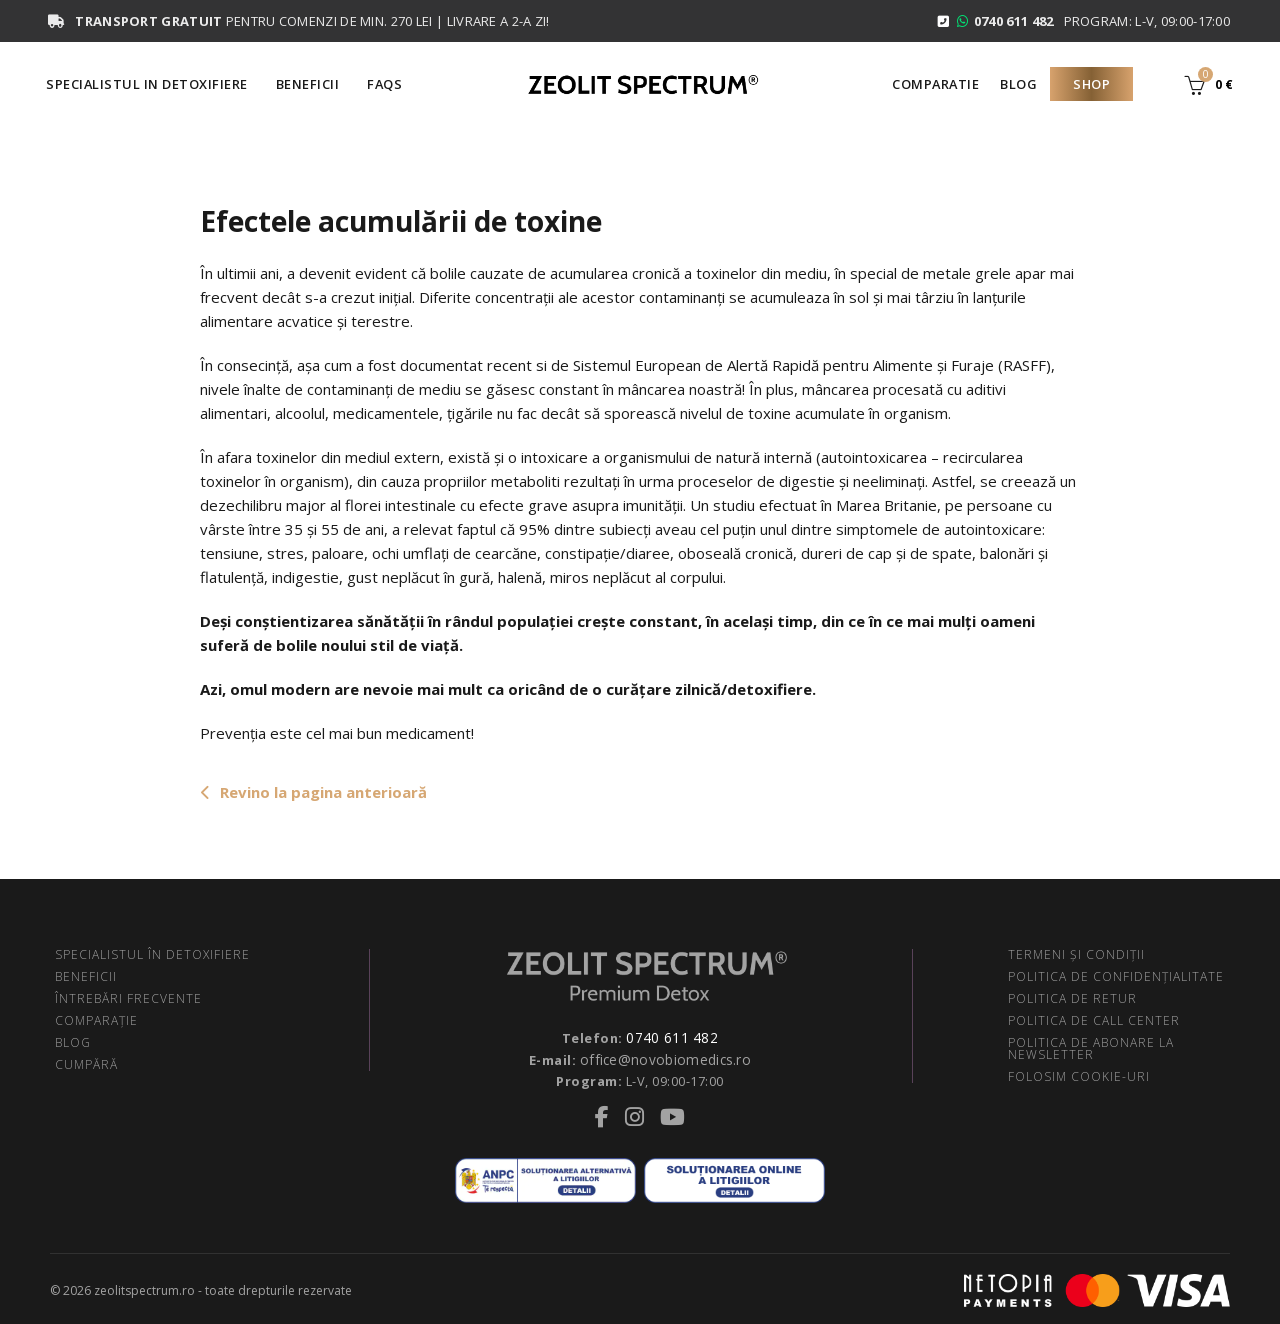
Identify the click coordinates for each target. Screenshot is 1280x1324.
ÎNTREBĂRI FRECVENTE (128, 998)
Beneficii (308, 84)
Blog (1018, 84)
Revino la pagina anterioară (313, 792)
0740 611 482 (672, 1037)
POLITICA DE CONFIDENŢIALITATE (1116, 976)
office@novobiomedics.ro (665, 1057)
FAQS (384, 84)
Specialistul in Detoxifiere (147, 84)
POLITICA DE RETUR (1072, 998)
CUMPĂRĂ (86, 1064)
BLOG (73, 1042)
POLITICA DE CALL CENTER (1094, 1020)
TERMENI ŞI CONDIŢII (1076, 954)
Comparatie (935, 84)
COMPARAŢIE (96, 1020)
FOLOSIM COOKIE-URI (1079, 1076)
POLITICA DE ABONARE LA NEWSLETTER (1091, 1048)
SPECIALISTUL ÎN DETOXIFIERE (152, 954)
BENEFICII (86, 976)
